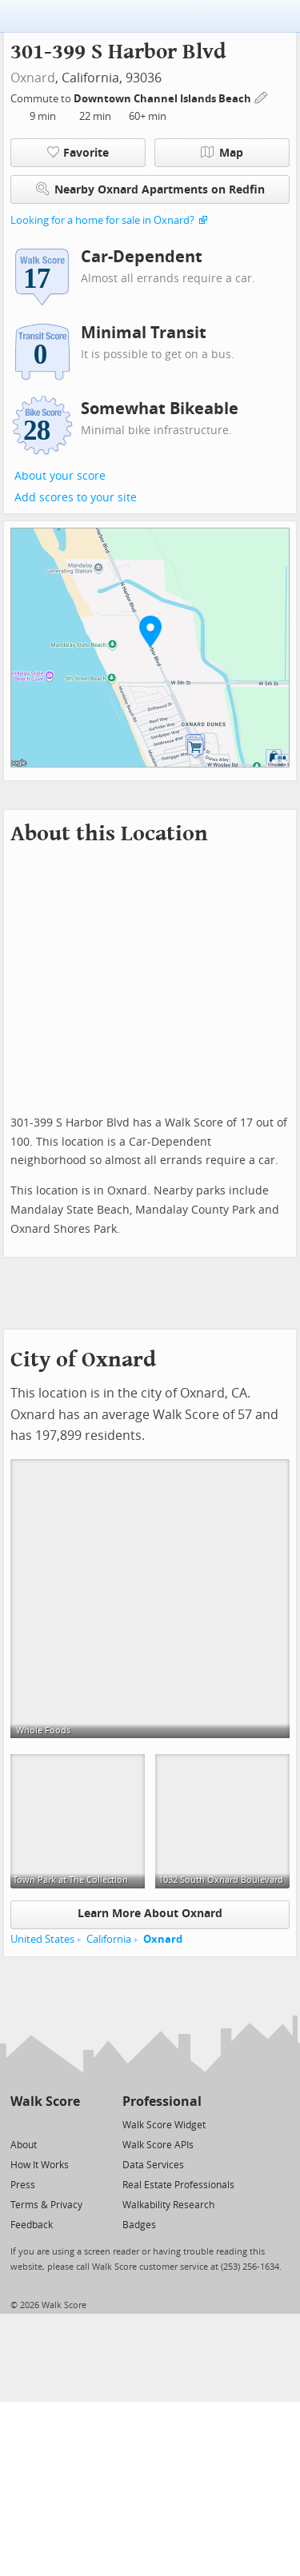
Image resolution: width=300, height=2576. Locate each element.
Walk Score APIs (158, 2145)
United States (42, 1939)
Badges (139, 2225)
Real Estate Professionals (178, 2185)
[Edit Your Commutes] (262, 96)
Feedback (31, 2225)
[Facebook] (44, 2124)
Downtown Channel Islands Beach (164, 99)
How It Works (39, 2165)
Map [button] (222, 153)
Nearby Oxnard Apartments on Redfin (150, 189)
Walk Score (45, 2101)
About (23, 2145)
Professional (162, 2101)
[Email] (69, 2124)
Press (22, 2185)
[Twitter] (19, 2124)
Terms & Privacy (46, 2205)
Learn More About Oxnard (150, 1913)
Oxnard (32, 78)
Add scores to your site (75, 497)
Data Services (153, 2165)
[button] (150, 631)
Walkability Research (168, 2205)
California (108, 1939)
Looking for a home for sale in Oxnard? (102, 220)
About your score (60, 476)
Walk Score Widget (164, 2125)
